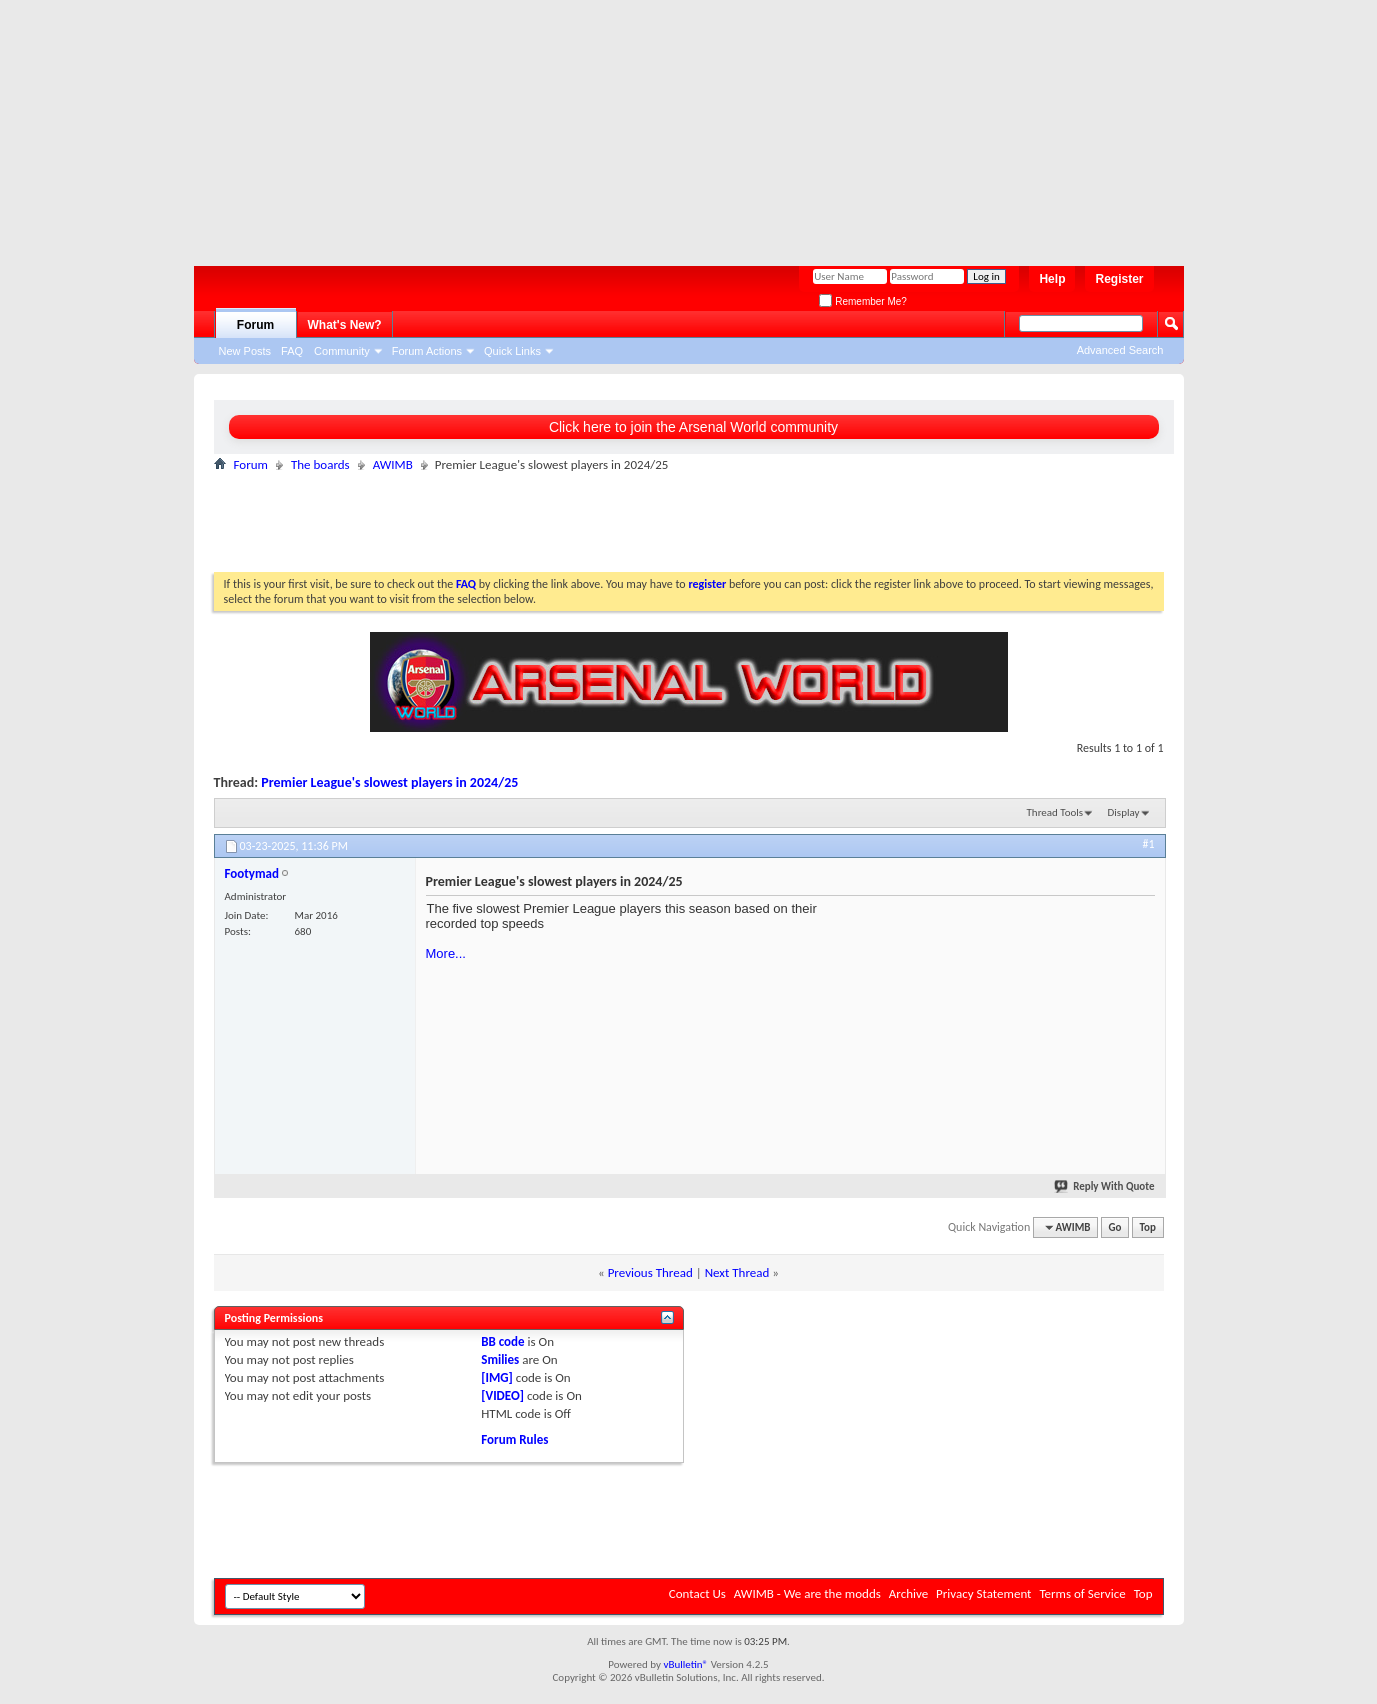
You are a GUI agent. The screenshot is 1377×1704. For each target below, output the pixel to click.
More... (446, 953)
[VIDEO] (502, 1395)
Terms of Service (1082, 1593)
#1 (1148, 844)
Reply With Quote (1105, 1186)
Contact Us (697, 1593)
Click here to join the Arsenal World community (693, 427)
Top (1148, 1227)
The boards (320, 464)
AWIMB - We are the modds (807, 1593)
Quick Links (512, 351)
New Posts (245, 351)
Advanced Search (1120, 350)
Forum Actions (427, 351)
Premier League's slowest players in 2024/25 (389, 782)
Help (1052, 279)
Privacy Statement (983, 1593)
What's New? (345, 325)
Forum (255, 325)
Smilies (500, 1359)
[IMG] (497, 1377)
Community (342, 351)
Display (1124, 812)
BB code (502, 1341)
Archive (908, 1593)
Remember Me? (862, 301)
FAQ (292, 351)
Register (1119, 279)
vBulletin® (685, 1664)
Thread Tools (1055, 812)
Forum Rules (514, 1439)
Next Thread (737, 1272)
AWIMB (393, 464)
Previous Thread (650, 1272)
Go (1115, 1227)
